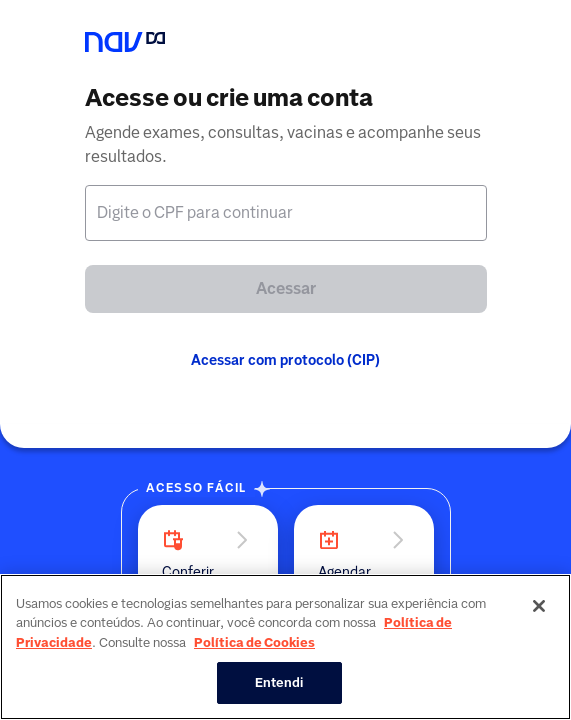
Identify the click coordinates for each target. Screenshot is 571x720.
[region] (285, 647)
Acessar (286, 288)
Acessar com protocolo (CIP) (285, 360)
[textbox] (286, 213)
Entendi (279, 682)
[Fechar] (539, 606)
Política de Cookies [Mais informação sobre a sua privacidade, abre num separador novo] (254, 642)
